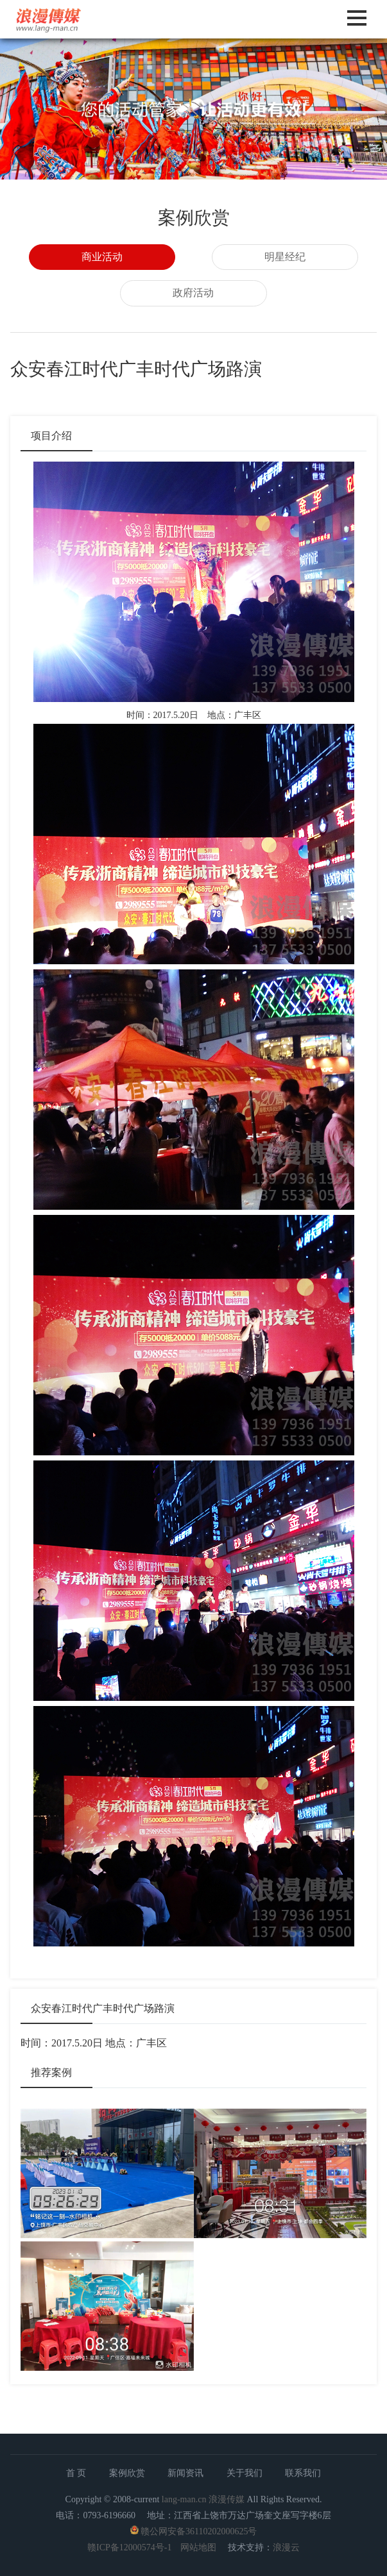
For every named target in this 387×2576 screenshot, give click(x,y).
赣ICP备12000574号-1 (129, 2547)
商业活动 (102, 256)
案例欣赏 (127, 2473)
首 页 (76, 2473)
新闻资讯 (185, 2473)
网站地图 (198, 2547)
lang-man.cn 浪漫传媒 (203, 2499)
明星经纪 (284, 256)
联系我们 (303, 2473)
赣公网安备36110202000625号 (199, 2531)
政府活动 (193, 292)
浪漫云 (286, 2547)
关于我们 (244, 2473)
